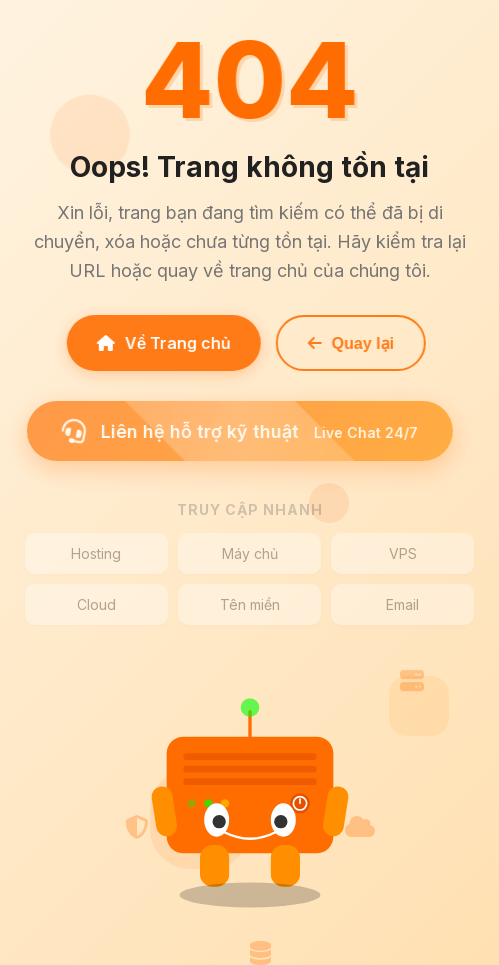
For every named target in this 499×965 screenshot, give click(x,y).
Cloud (96, 604)
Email (402, 604)
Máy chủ (250, 553)
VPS (403, 553)
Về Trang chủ (159, 343)
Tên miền (250, 604)
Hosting (96, 553)
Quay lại (346, 343)
